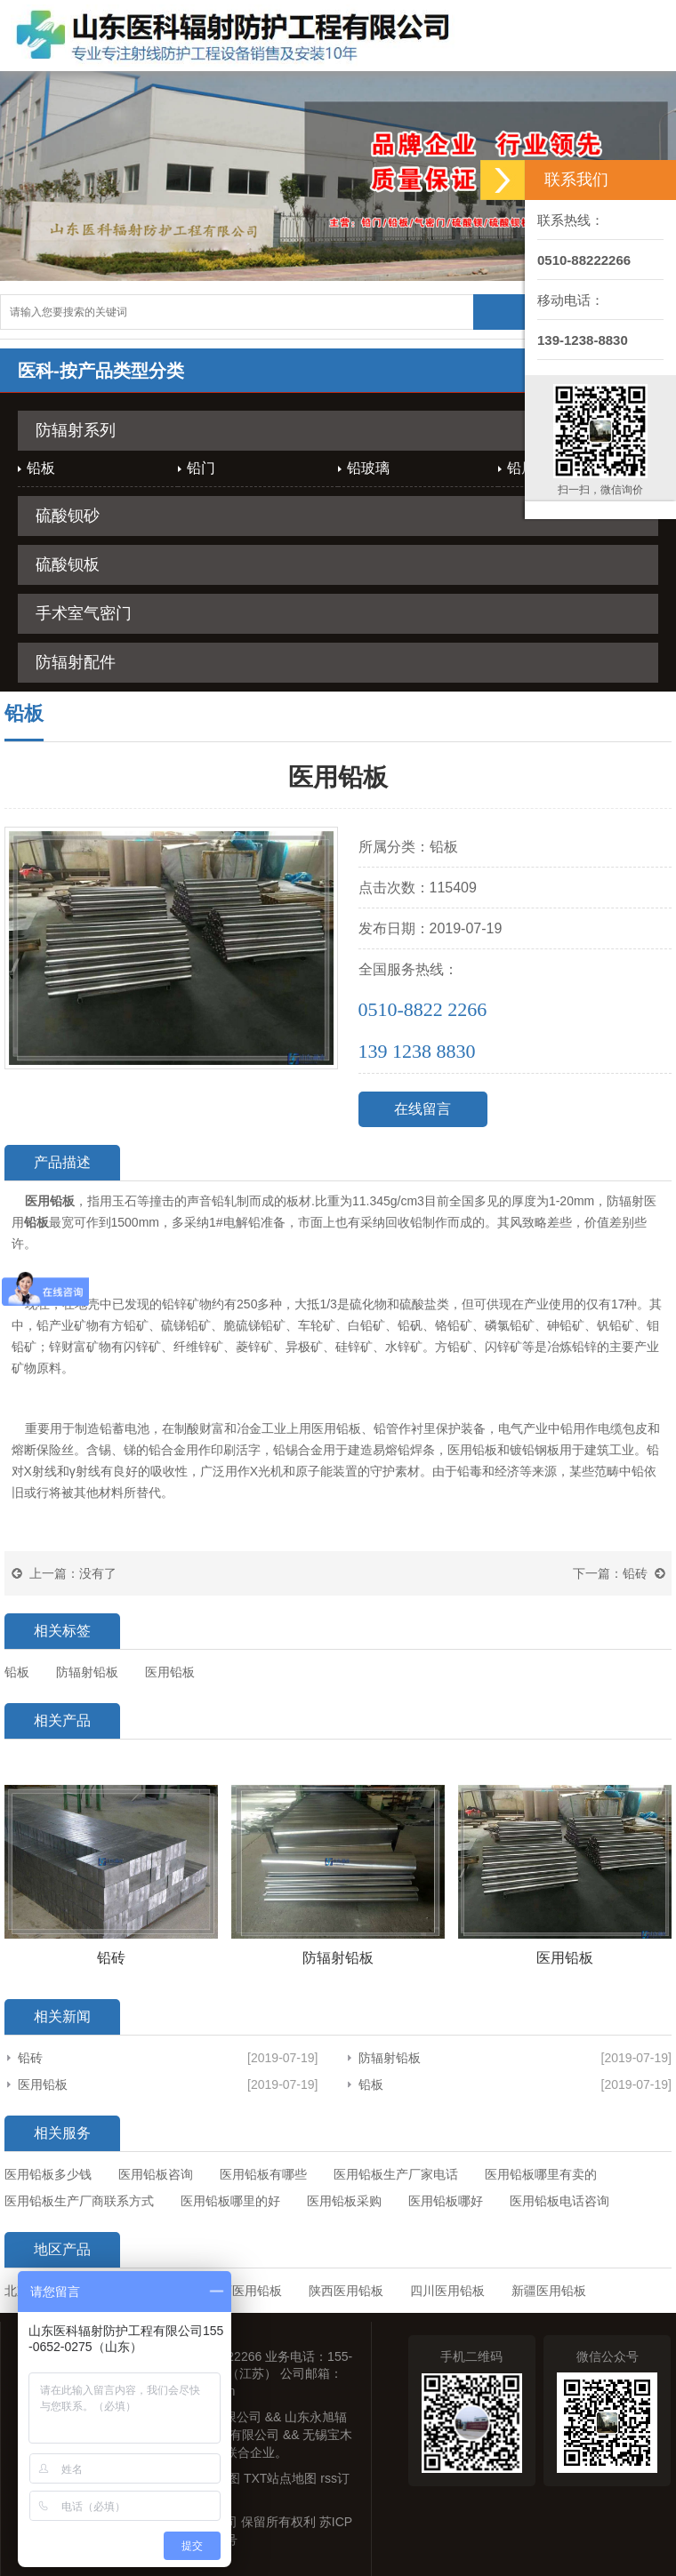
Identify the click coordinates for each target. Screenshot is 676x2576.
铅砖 (635, 1573)
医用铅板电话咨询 (559, 2201)
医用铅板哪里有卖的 (541, 2174)
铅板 (41, 468)
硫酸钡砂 (68, 515)
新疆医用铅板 (548, 2291)
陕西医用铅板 (346, 2291)
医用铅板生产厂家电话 (396, 2174)
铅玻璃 (368, 468)
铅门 (201, 468)
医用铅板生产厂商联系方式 (79, 2201)
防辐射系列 (76, 430)
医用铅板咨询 (155, 2174)
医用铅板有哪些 (263, 2174)
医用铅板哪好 (445, 2201)
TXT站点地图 (280, 2478)
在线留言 (422, 1108)
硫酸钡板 (68, 564)
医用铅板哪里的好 (230, 2201)
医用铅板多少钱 (48, 2174)
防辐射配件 (76, 662)
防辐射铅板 (389, 2058)
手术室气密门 (84, 613)
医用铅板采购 (344, 2201)
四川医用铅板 (447, 2291)
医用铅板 (43, 2084)
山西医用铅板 (244, 2291)
